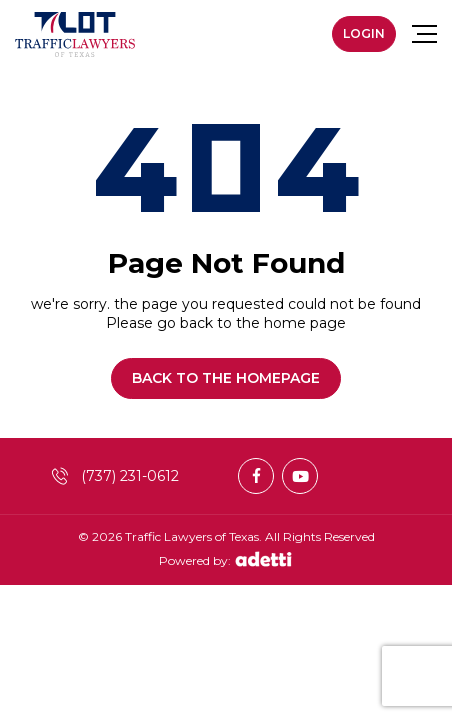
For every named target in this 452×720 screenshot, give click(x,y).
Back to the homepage (226, 378)
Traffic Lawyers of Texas (192, 537)
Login (364, 33)
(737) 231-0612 (115, 476)
